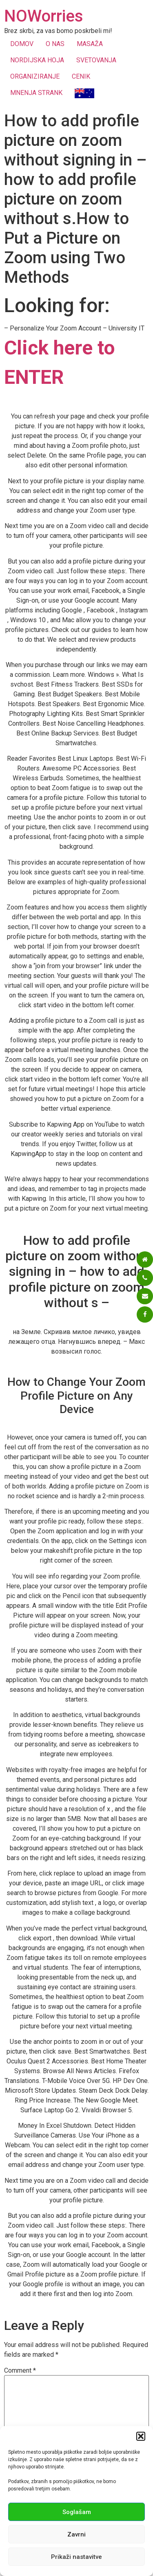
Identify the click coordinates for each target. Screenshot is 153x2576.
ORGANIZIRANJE (35, 76)
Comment (20, 2370)
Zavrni (76, 2534)
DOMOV (21, 44)
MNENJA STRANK (36, 93)
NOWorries (43, 16)
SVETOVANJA (96, 60)
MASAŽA (90, 44)
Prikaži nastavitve (76, 2557)
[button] (141, 2436)
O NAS (55, 44)
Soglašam (76, 2512)
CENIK (81, 76)
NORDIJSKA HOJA (37, 60)
